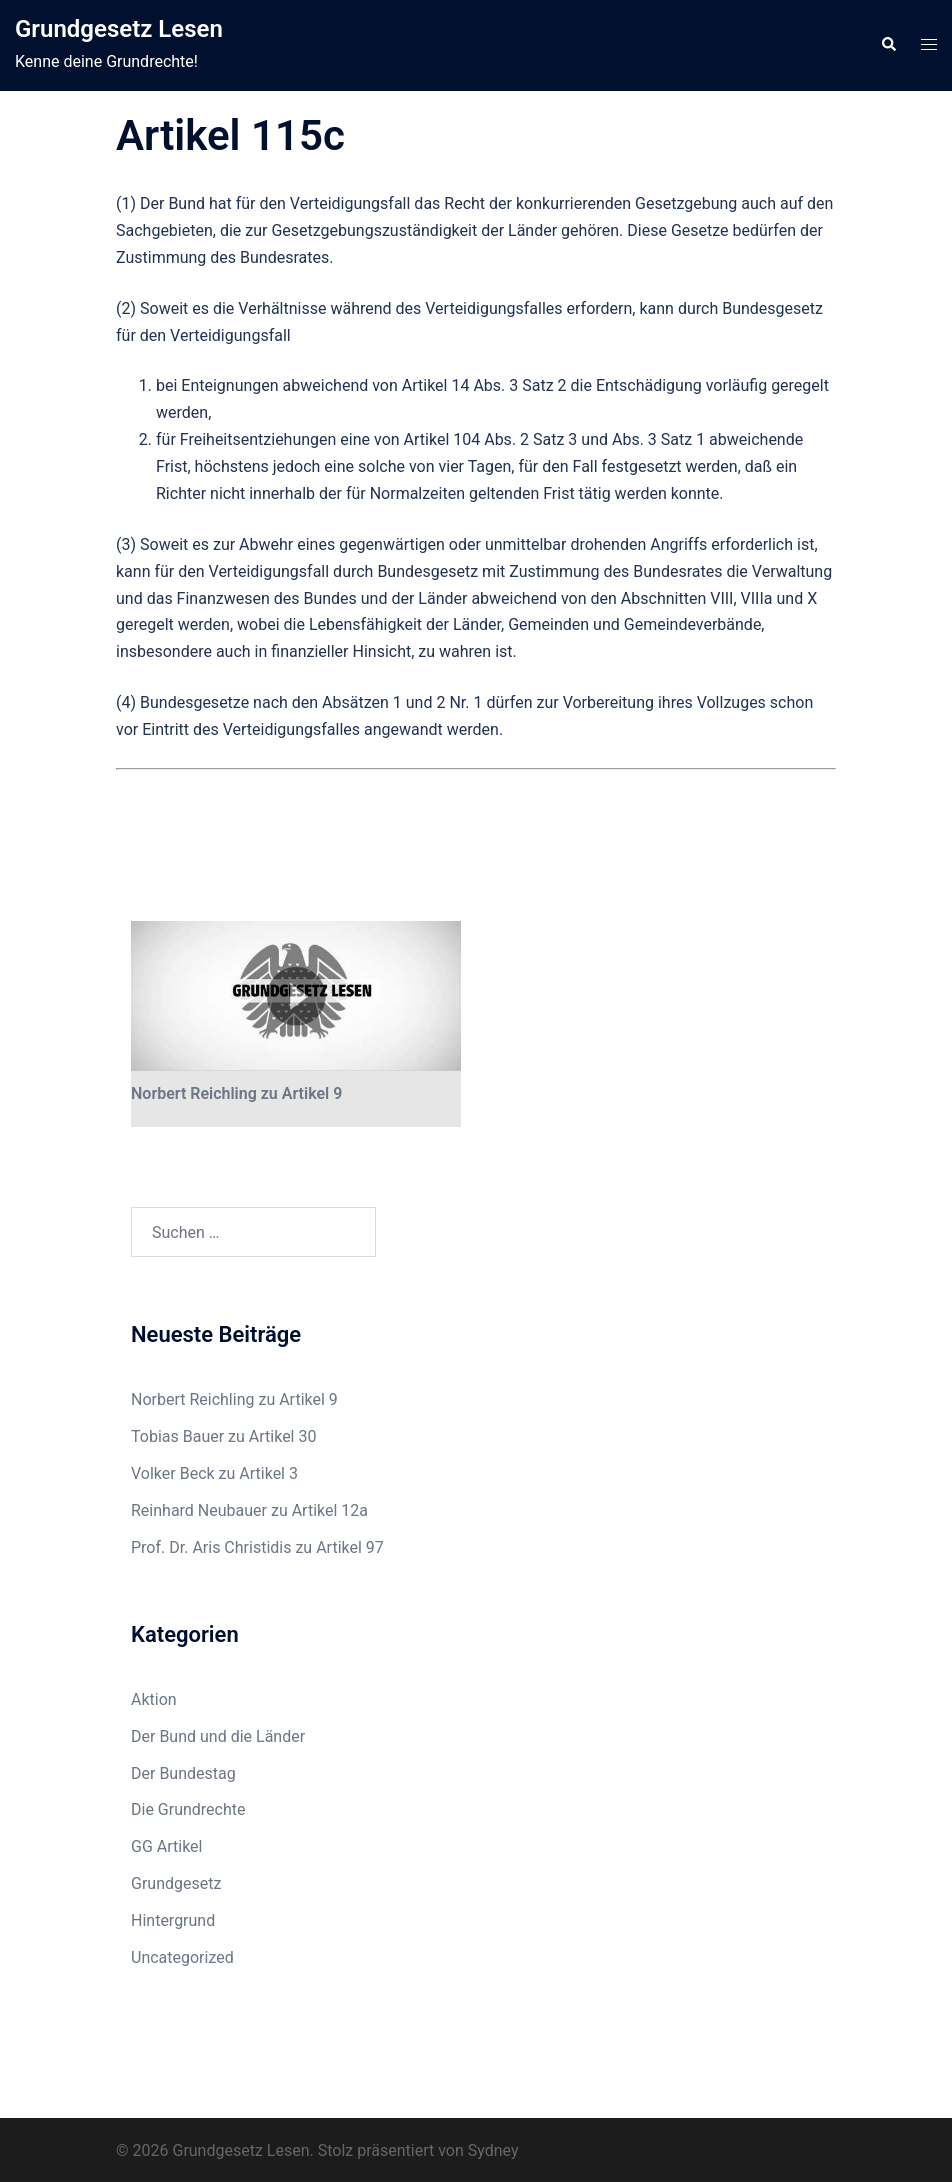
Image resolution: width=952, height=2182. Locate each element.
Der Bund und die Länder (218, 1736)
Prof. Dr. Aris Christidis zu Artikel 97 (257, 1547)
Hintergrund (173, 1920)
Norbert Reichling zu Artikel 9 (236, 1093)
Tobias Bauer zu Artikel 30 (223, 1436)
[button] (888, 45)
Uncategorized (182, 1957)
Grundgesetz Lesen (119, 29)
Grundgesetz (176, 1883)
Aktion (154, 1699)
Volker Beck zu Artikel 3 (214, 1473)
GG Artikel (166, 1846)
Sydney (493, 2150)
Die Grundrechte (188, 1809)
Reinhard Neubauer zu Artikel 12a (249, 1510)
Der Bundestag (183, 1773)
